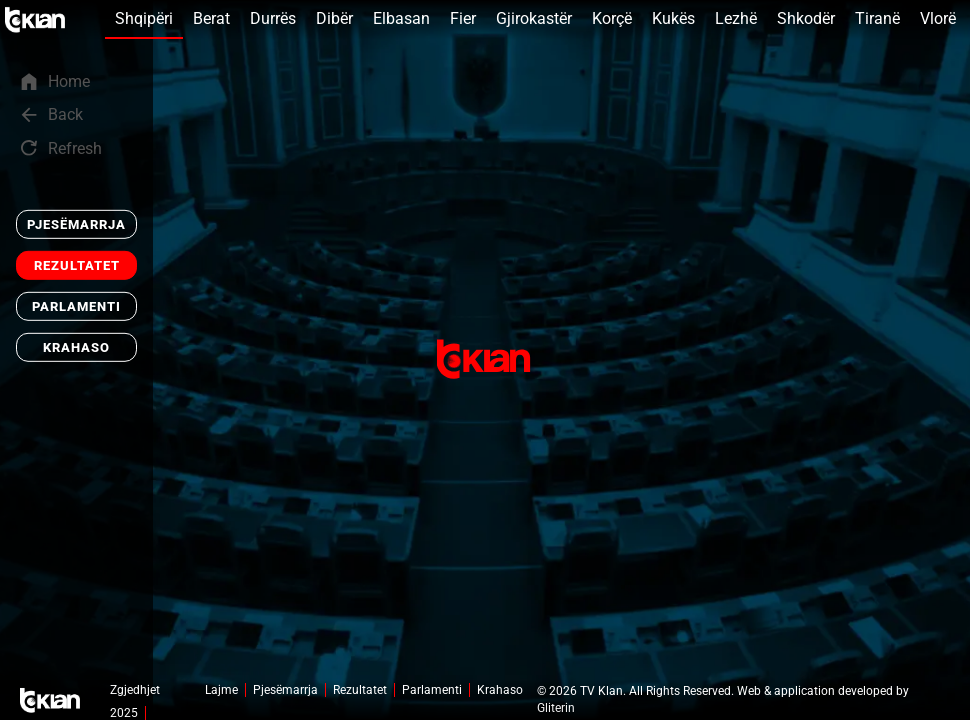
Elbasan (401, 18)
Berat (211, 18)
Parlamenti (76, 306)
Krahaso (76, 347)
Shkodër (806, 18)
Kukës (673, 18)
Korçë (612, 18)
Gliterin (556, 708)
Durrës (273, 18)
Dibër (334, 18)
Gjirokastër (534, 18)
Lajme (221, 690)
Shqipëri (144, 18)
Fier (463, 18)
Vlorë (938, 18)
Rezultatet (77, 265)
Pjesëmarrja (76, 224)
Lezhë (736, 18)
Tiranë (877, 18)
